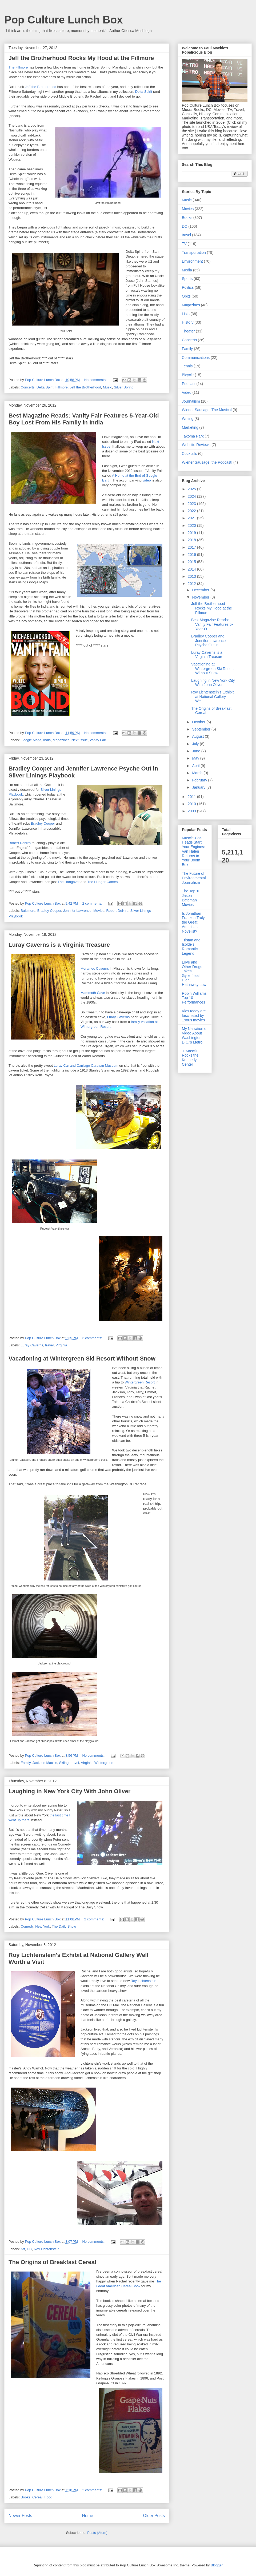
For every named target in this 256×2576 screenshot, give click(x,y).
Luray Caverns (118, 1017)
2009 (192, 811)
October (199, 722)
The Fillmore (18, 67)
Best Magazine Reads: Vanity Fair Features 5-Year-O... (212, 624)
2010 (192, 804)
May (196, 758)
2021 (192, 518)
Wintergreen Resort (140, 1382)
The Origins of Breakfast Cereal (52, 2262)
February (200, 780)
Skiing (64, 1763)
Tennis (187, 366)
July (196, 744)
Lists (186, 314)
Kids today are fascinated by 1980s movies (194, 1015)
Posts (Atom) (97, 2533)
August (198, 736)
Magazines (61, 740)
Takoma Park (193, 436)
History (188, 322)
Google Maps (31, 740)
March (197, 773)
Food (48, 2497)
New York (42, 1926)
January (199, 787)
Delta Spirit (143, 92)
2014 (192, 569)
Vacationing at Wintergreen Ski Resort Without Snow (82, 1358)
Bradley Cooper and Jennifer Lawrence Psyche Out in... (208, 640)
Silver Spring (124, 387)
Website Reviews (196, 445)
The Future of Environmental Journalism (194, 878)
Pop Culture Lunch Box (63, 20)
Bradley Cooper (43, 823)
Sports (187, 278)
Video (186, 392)
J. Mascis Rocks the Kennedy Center (190, 1057)
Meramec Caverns (95, 968)
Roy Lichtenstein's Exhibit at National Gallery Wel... (212, 696)
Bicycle (188, 375)
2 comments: (92, 903)
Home (87, 2515)
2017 (192, 547)
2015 (192, 562)
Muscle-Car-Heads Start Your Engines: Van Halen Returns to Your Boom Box (193, 851)
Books (25, 2497)
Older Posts (154, 2515)
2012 (192, 583)
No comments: (95, 380)
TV (184, 244)
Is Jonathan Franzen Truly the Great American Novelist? (193, 922)
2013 (192, 576)
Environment (192, 261)
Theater (188, 331)
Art (23, 2249)
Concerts (28, 387)
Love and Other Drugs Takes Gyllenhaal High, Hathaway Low (194, 973)
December (201, 590)
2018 (192, 540)
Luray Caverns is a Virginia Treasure (59, 944)
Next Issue (79, 740)
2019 (192, 533)
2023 (192, 503)
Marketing (190, 427)
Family (26, 1763)
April (196, 766)
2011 (192, 797)
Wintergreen (103, 1763)
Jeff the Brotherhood (40, 87)
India (47, 740)
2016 (192, 554)
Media (187, 270)
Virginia (61, 1345)
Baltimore (28, 911)
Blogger (216, 2565)
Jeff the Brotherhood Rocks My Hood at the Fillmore (81, 58)
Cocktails (189, 453)
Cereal (37, 2497)
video (147, 480)
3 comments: (92, 1338)
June (196, 751)
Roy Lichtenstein (143, 1981)
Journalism (191, 401)
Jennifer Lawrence (77, 911)
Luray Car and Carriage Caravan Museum (86, 1066)
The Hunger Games (102, 882)
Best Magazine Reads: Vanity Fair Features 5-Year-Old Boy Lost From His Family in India (84, 419)
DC (29, 2249)
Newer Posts (20, 2515)
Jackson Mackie (45, 1763)
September (201, 729)
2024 (192, 496)
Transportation (194, 252)
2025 (192, 489)
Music (107, 387)
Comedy (27, 1926)
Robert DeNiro (20, 843)
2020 (192, 525)
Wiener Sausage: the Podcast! (207, 462)
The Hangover (68, 882)
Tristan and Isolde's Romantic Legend (191, 947)
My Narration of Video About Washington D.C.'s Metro (194, 1035)
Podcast (188, 384)
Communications (196, 357)
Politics (188, 287)
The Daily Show (64, 1926)
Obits (186, 296)
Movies (98, 911)
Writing (187, 418)
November (201, 597)
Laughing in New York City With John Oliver (69, 1791)
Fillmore (61, 387)
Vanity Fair (98, 740)
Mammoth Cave (93, 993)
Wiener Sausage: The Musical (207, 410)
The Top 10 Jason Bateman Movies (191, 897)
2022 (192, 511)
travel (49, 1345)
